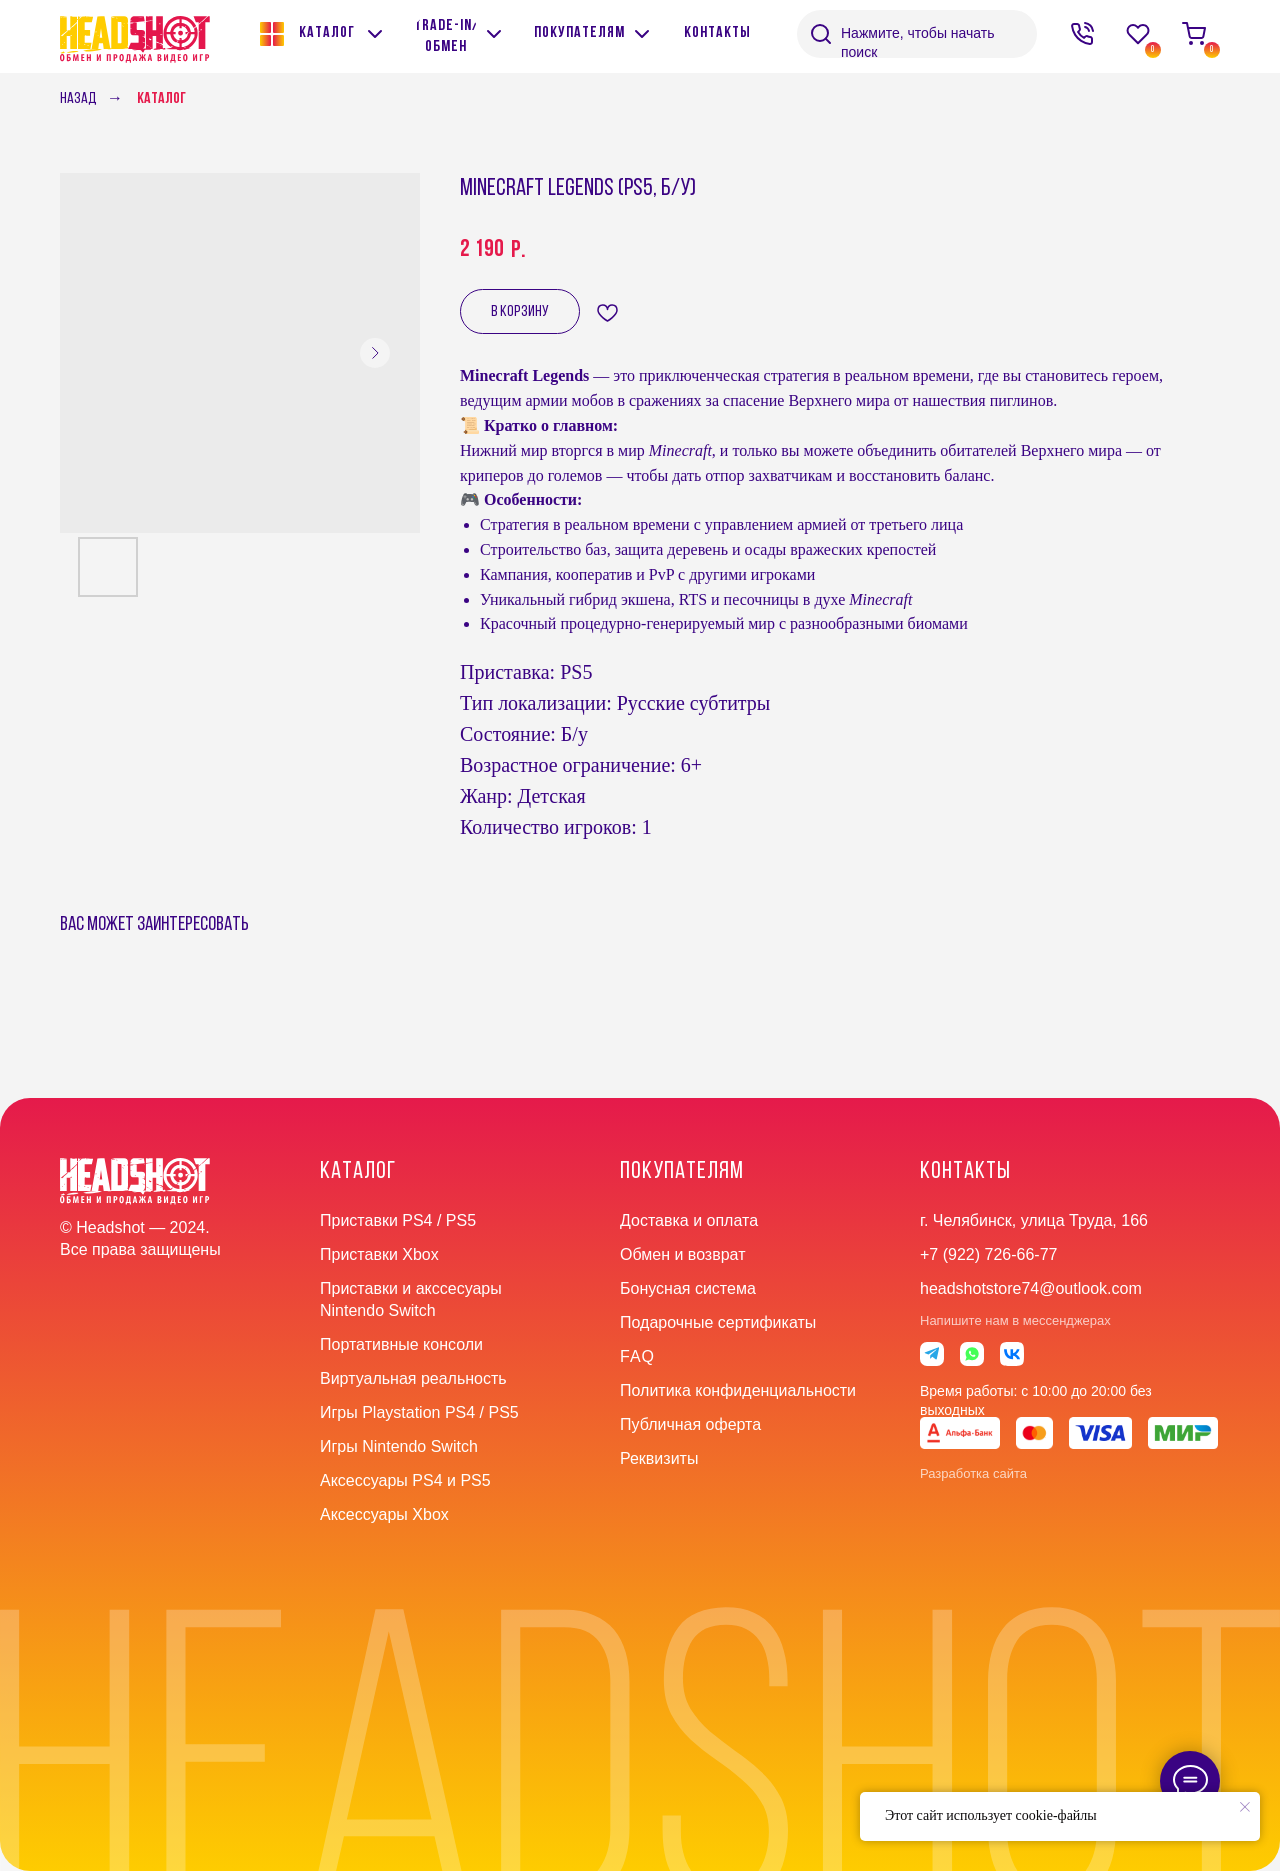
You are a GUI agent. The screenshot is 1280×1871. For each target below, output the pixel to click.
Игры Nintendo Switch (399, 1446)
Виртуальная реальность (413, 1378)
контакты (965, 1172)
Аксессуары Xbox (384, 1514)
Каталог (161, 99)
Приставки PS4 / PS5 (398, 1220)
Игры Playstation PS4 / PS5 (419, 1412)
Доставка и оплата (689, 1220)
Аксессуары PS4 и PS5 (405, 1480)
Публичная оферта (690, 1424)
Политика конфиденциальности (738, 1390)
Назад (78, 99)
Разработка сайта (973, 1473)
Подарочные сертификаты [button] (718, 1322)
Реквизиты (659, 1458)
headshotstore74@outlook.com (1031, 1288)
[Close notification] (1245, 1807)
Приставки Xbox (379, 1254)
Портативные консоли (401, 1344)
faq (637, 1356)
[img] (494, 34)
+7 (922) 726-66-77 (988, 1254)
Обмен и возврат (682, 1254)
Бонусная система (688, 1288)
